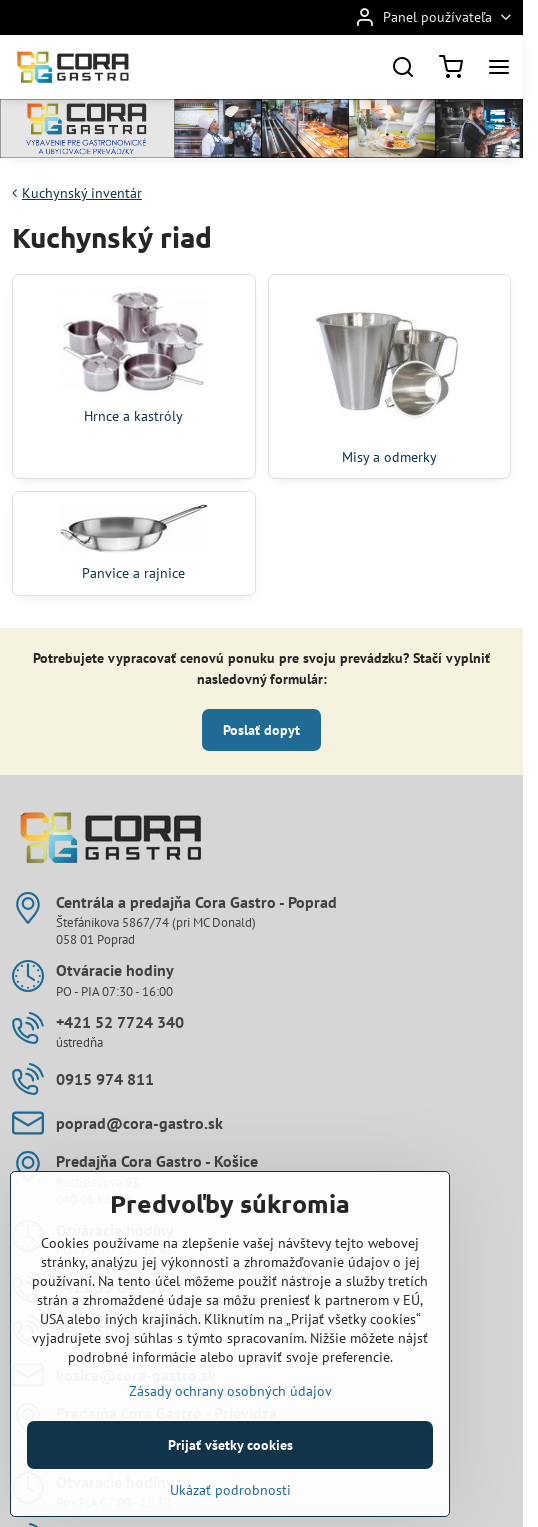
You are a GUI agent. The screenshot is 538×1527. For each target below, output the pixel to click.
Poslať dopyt (261, 730)
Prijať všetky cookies (230, 1486)
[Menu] (499, 67)
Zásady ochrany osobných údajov (230, 1432)
